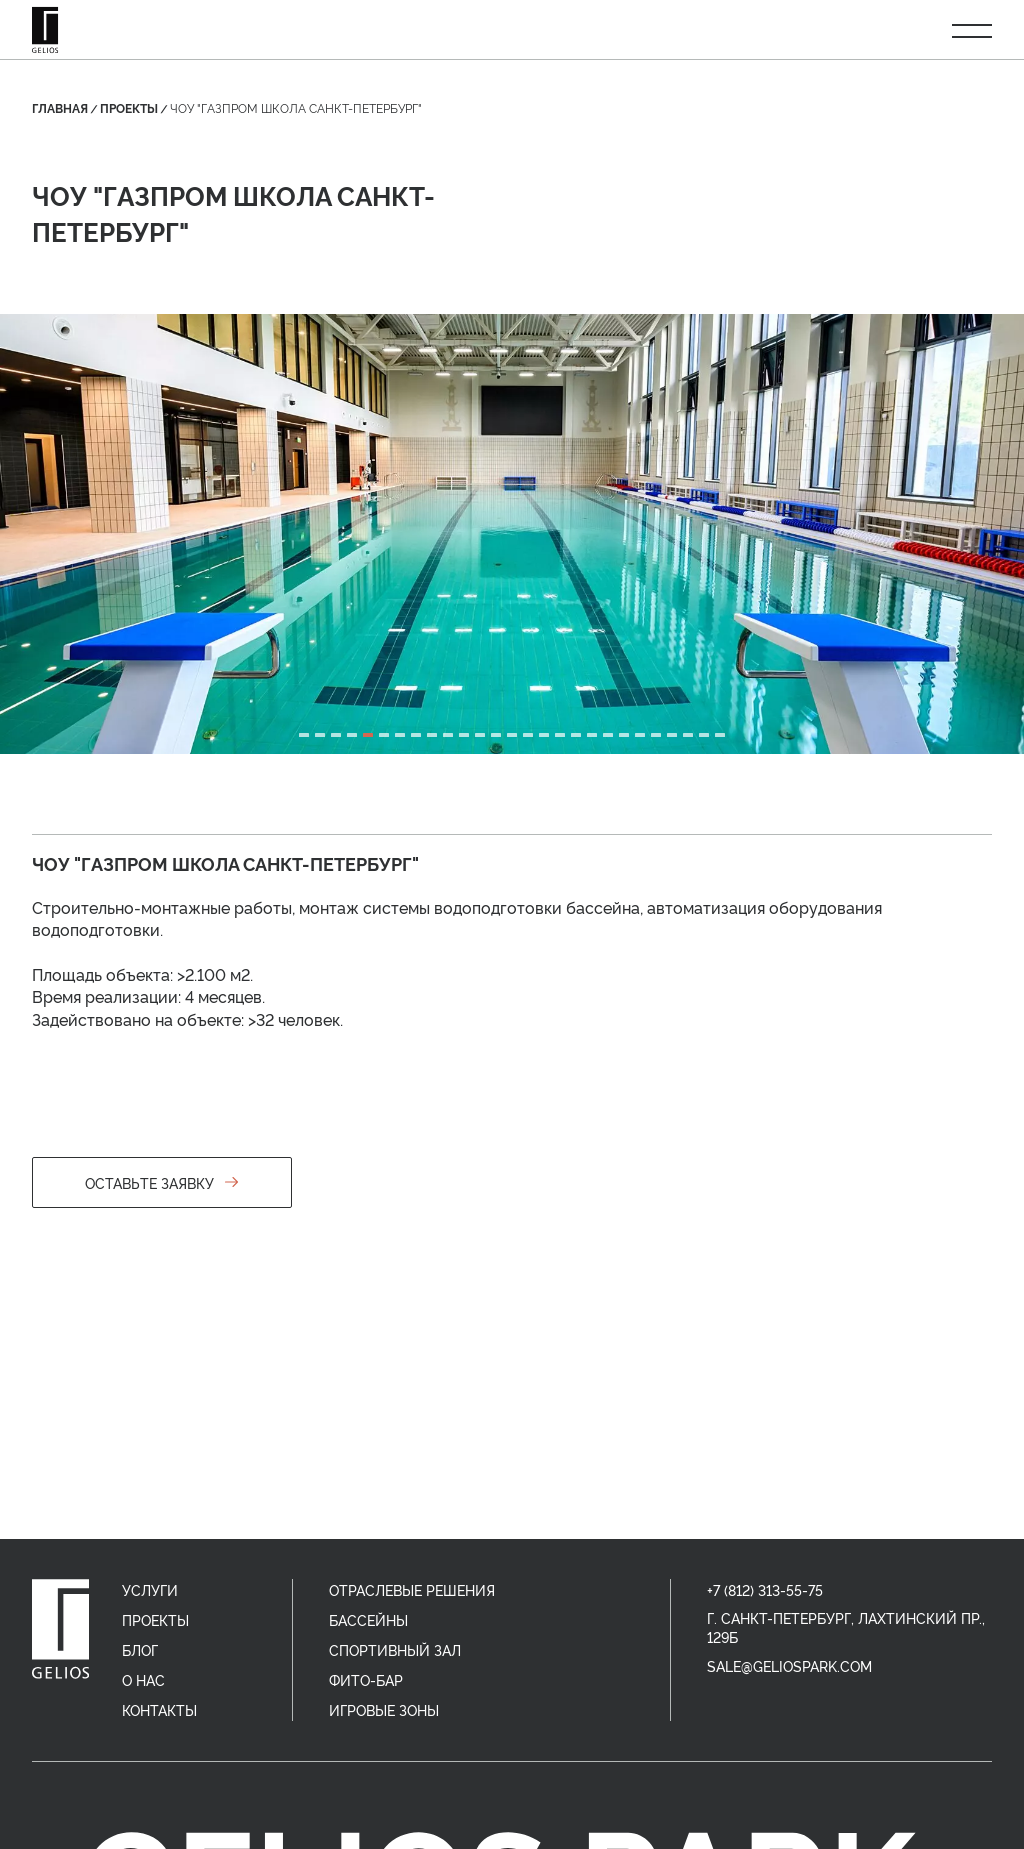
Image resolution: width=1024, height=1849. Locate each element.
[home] (60, 1629)
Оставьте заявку (162, 1182)
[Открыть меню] (972, 30)
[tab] (304, 735)
